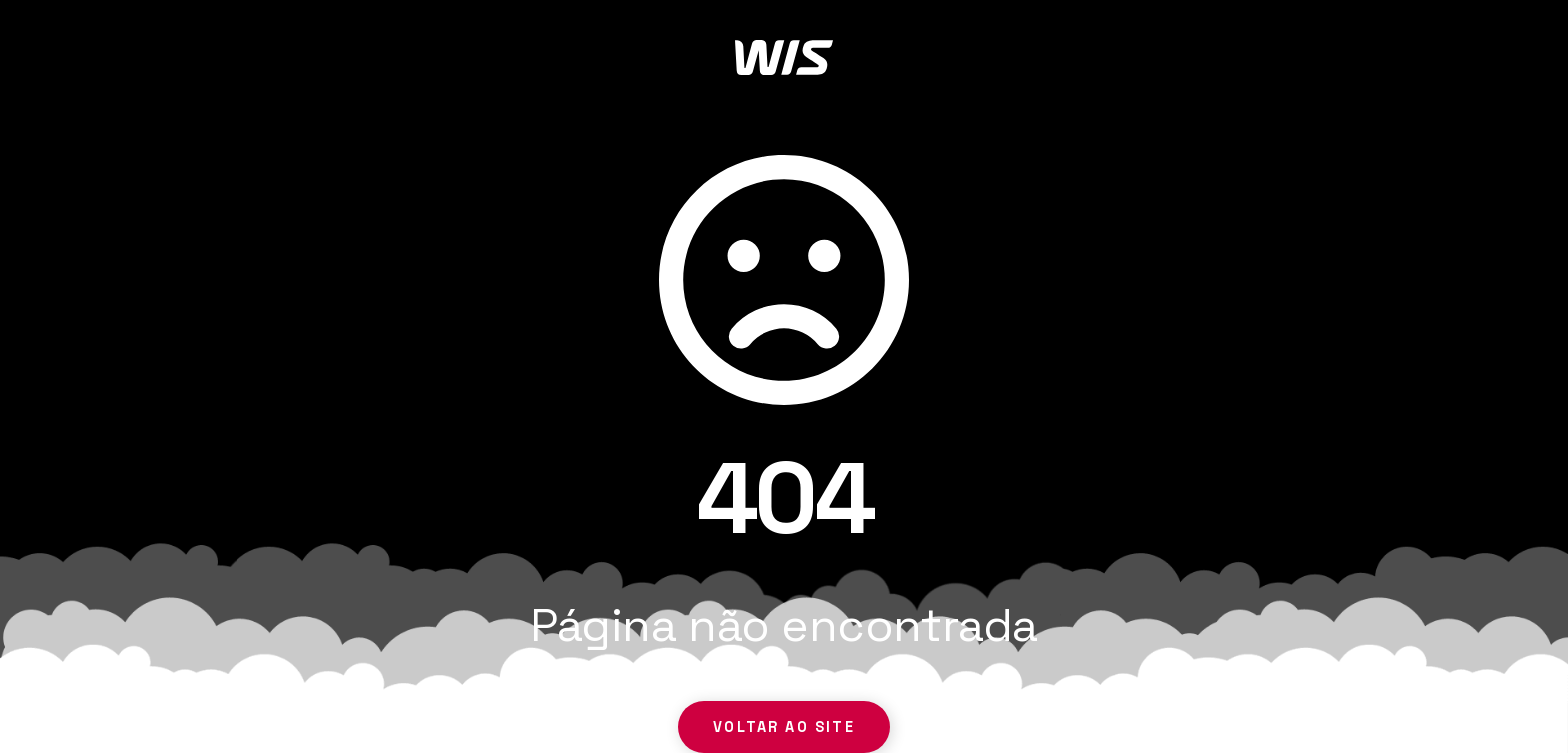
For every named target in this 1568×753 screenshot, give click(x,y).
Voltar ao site (783, 727)
